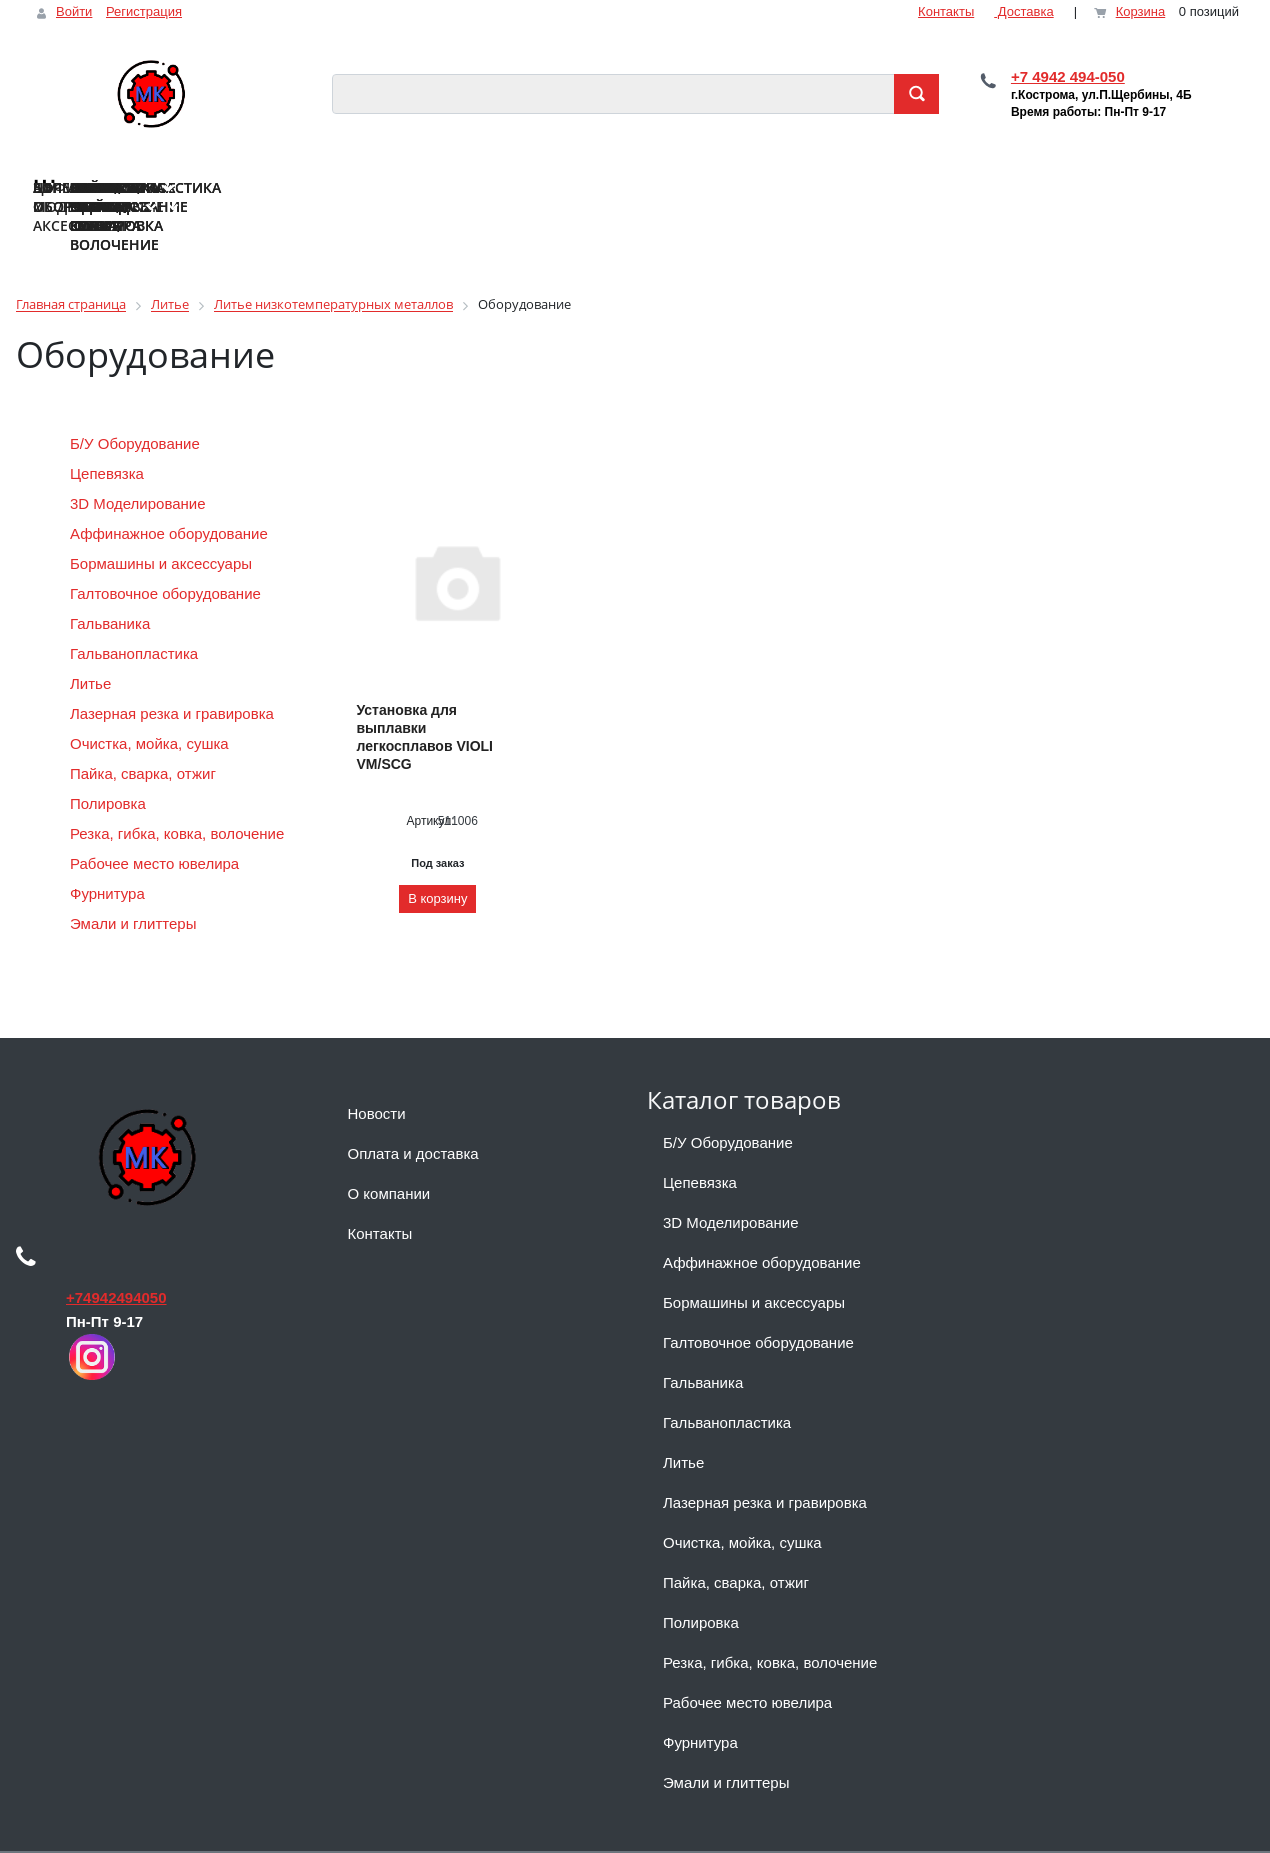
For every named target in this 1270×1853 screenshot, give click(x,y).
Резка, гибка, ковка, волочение (179, 795)
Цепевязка (107, 435)
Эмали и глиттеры (135, 885)
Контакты (946, 11)
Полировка (110, 765)
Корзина (1141, 11)
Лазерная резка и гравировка (174, 675)
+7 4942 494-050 (1068, 76)
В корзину (437, 860)
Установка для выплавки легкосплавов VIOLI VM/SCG (425, 699)
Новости (377, 1075)
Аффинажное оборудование (171, 495)
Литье (92, 645)
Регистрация (144, 11)
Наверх (48, 1832)
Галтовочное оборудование (167, 555)
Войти (74, 11)
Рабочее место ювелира (154, 825)
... (1225, 173)
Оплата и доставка (413, 1115)
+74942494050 (116, 1259)
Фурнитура (109, 855)
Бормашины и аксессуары (163, 525)
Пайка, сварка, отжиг (145, 735)
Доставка (1023, 11)
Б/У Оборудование (135, 405)
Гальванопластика (136, 615)
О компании (389, 1155)
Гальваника (112, 585)
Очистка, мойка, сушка (151, 705)
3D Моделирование (140, 465)
